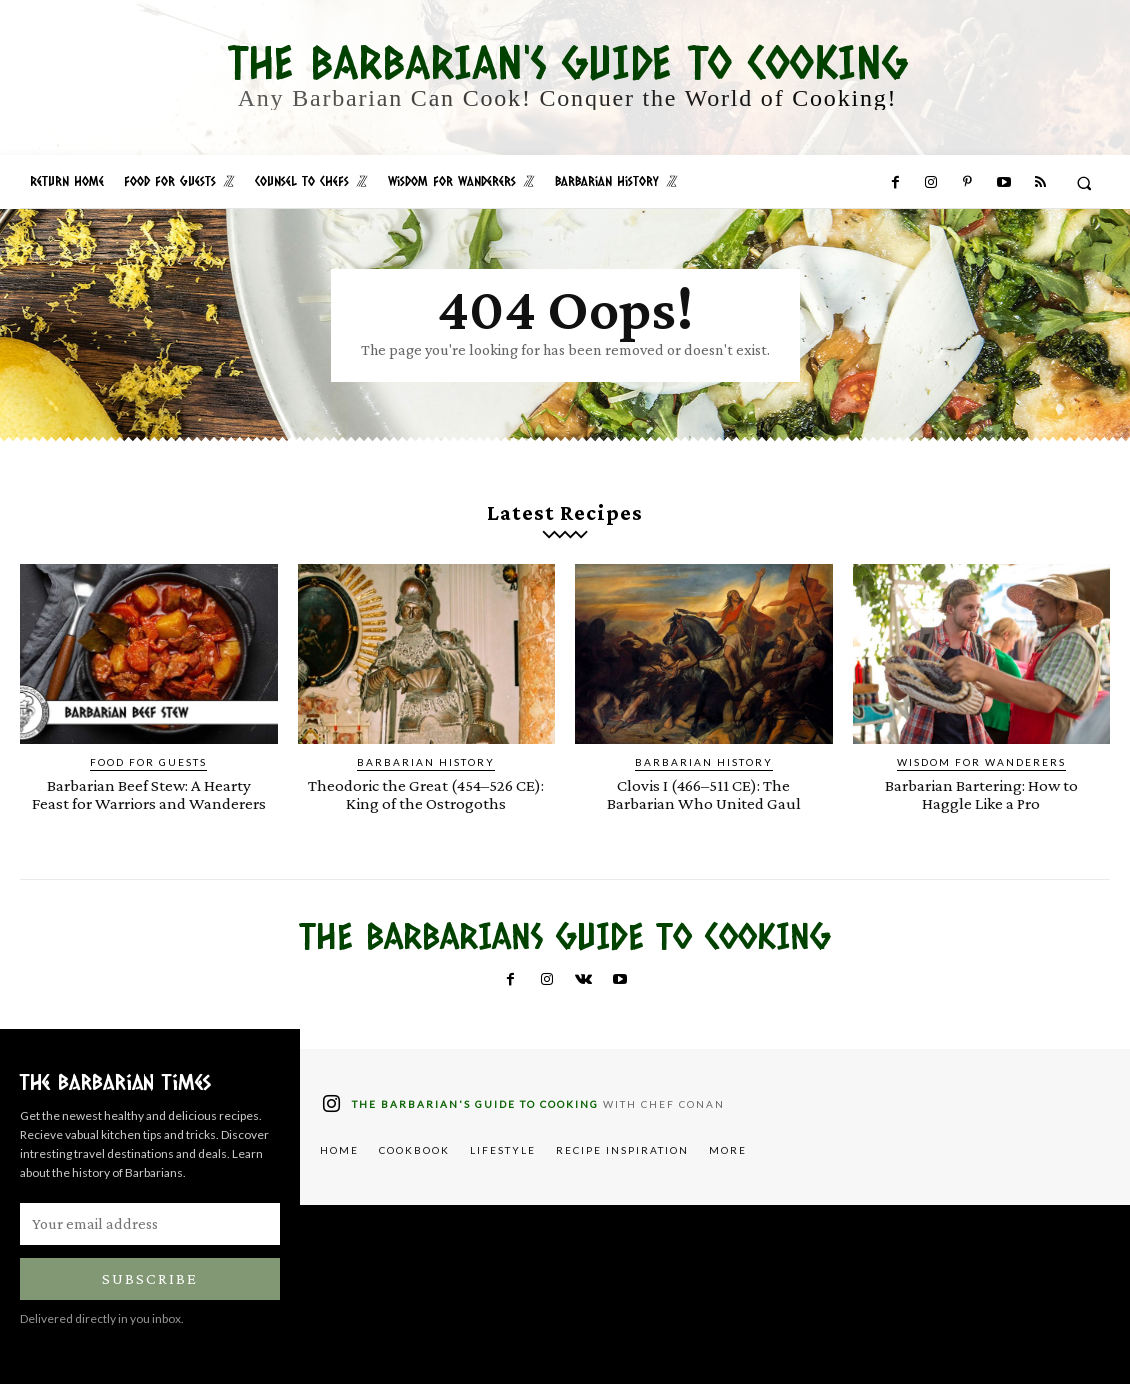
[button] (1084, 182)
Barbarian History (426, 762)
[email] (150, 1222)
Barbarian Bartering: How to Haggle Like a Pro (981, 794)
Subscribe (150, 1276)
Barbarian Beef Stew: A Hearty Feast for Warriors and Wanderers (149, 794)
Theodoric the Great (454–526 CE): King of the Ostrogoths (426, 794)
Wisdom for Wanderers (981, 762)
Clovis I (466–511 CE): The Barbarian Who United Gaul (704, 794)
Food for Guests (148, 762)
